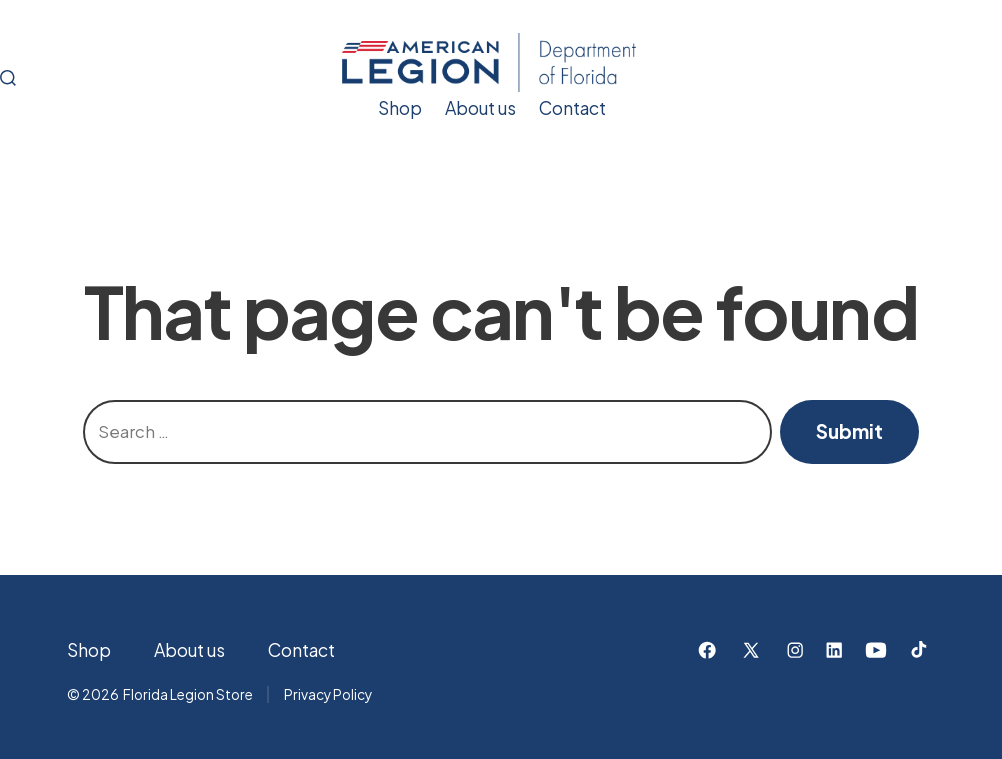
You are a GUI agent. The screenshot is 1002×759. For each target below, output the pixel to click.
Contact (572, 108)
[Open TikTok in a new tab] (917, 650)
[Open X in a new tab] (751, 650)
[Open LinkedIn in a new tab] (834, 650)
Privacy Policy (328, 694)
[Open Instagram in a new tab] (795, 650)
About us (480, 108)
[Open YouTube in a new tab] (876, 650)
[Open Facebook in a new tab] (707, 650)
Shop (400, 108)
